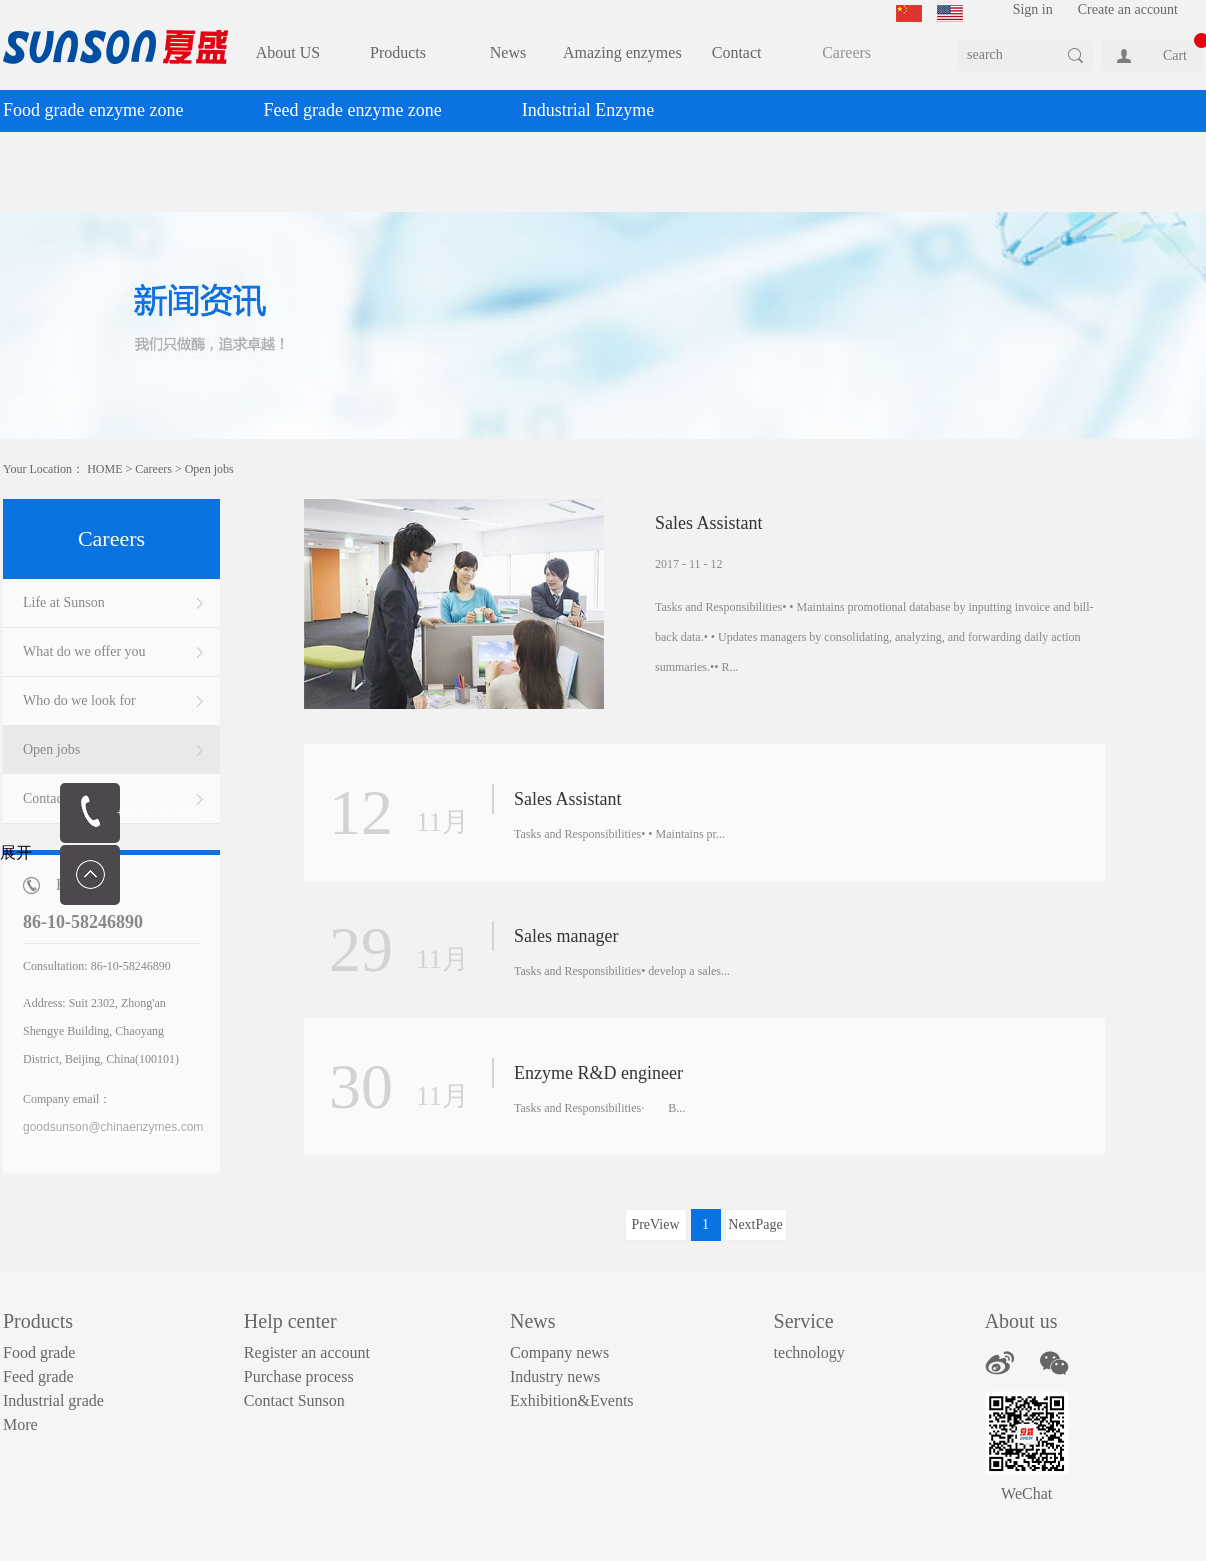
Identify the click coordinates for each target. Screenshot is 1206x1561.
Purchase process (299, 1376)
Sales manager (566, 936)
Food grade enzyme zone (93, 110)
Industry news (555, 1376)
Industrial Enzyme (588, 110)
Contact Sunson (294, 1400)
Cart (1175, 55)
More (20, 1424)
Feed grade (38, 1376)
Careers (153, 469)
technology (809, 1352)
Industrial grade (53, 1400)
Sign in (1033, 9)
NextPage (755, 1224)
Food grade (39, 1352)
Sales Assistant (709, 523)
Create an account (1128, 9)
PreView (655, 1224)
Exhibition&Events (572, 1400)
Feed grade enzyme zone (352, 110)
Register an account (307, 1352)
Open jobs (209, 469)
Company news (559, 1352)
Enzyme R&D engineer (598, 1073)
